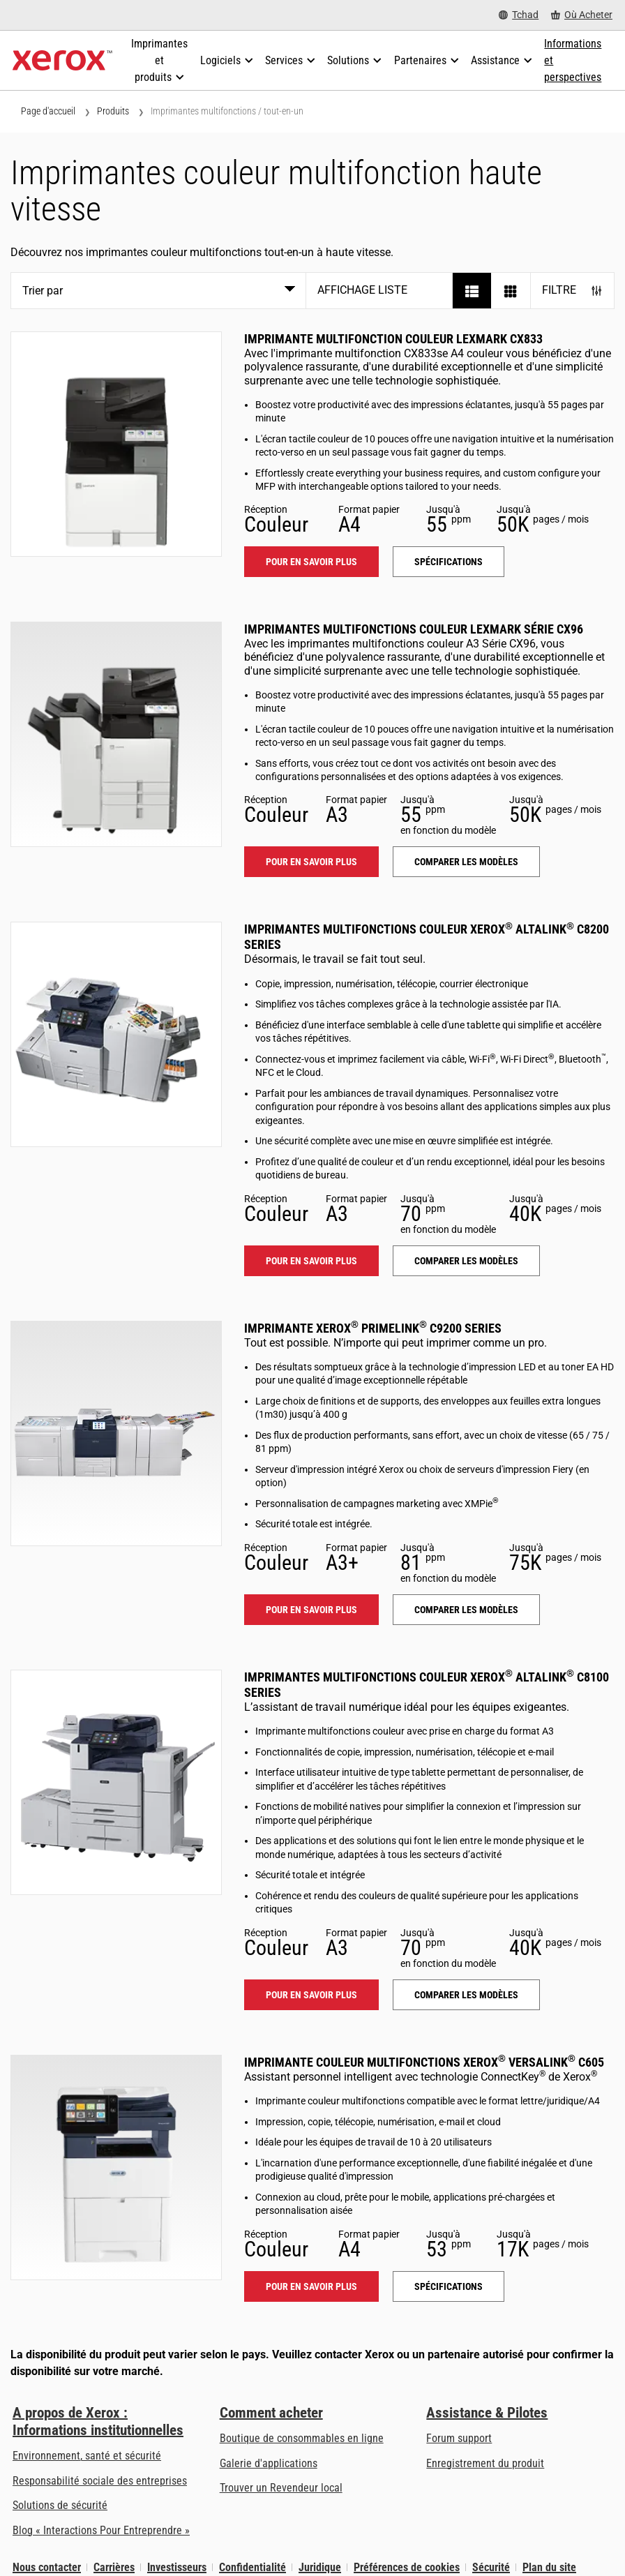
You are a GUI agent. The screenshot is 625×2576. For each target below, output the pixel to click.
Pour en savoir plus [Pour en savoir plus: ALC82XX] (311, 1260)
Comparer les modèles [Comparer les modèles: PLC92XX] (466, 1609)
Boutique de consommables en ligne (302, 2438)
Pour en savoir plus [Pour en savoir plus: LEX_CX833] (311, 561)
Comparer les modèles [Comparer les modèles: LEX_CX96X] (466, 861)
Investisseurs (176, 2567)
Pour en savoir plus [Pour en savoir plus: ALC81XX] (311, 1994)
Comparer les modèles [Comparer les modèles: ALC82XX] (466, 1260)
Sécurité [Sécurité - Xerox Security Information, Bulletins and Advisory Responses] (491, 2567)
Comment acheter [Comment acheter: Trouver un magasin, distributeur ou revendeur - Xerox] (271, 2412)
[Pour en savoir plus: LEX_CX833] (116, 444)
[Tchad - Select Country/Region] (519, 15)
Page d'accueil (48, 111)
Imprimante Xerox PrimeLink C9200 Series (373, 1328)
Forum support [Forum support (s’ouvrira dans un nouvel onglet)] (459, 2438)
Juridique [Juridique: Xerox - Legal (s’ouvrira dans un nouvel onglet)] (320, 2567)
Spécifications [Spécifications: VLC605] (448, 2286)
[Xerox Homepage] (62, 60)
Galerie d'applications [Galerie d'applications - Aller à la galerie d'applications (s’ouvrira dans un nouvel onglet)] (268, 2463)
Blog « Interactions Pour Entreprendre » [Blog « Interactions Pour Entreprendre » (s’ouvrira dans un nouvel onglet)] (101, 2530)
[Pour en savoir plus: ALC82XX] (116, 1034)
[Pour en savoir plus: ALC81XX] (116, 1782)
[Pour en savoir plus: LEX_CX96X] (116, 734)
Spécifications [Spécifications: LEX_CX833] (448, 561)
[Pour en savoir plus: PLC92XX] (116, 1433)
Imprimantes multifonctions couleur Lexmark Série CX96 (413, 629)
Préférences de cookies (407, 2567)
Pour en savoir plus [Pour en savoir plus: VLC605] (311, 2286)
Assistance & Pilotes (487, 2412)
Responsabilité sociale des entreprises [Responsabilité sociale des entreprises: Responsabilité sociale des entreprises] (100, 2480)
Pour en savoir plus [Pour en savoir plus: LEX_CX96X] (311, 861)
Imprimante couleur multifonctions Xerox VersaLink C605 (424, 2062)
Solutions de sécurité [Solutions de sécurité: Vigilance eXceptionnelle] (60, 2505)
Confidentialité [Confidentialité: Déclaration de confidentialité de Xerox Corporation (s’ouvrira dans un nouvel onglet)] (252, 2567)
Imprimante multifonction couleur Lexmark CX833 (393, 338)
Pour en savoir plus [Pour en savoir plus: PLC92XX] (311, 1609)
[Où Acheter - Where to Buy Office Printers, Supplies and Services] (581, 15)
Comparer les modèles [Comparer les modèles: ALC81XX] (466, 1994)
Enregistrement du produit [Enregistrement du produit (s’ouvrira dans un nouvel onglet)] (485, 2463)
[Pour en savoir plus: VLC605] (116, 2167)
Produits (113, 111)
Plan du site (549, 2567)
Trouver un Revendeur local (281, 2487)
